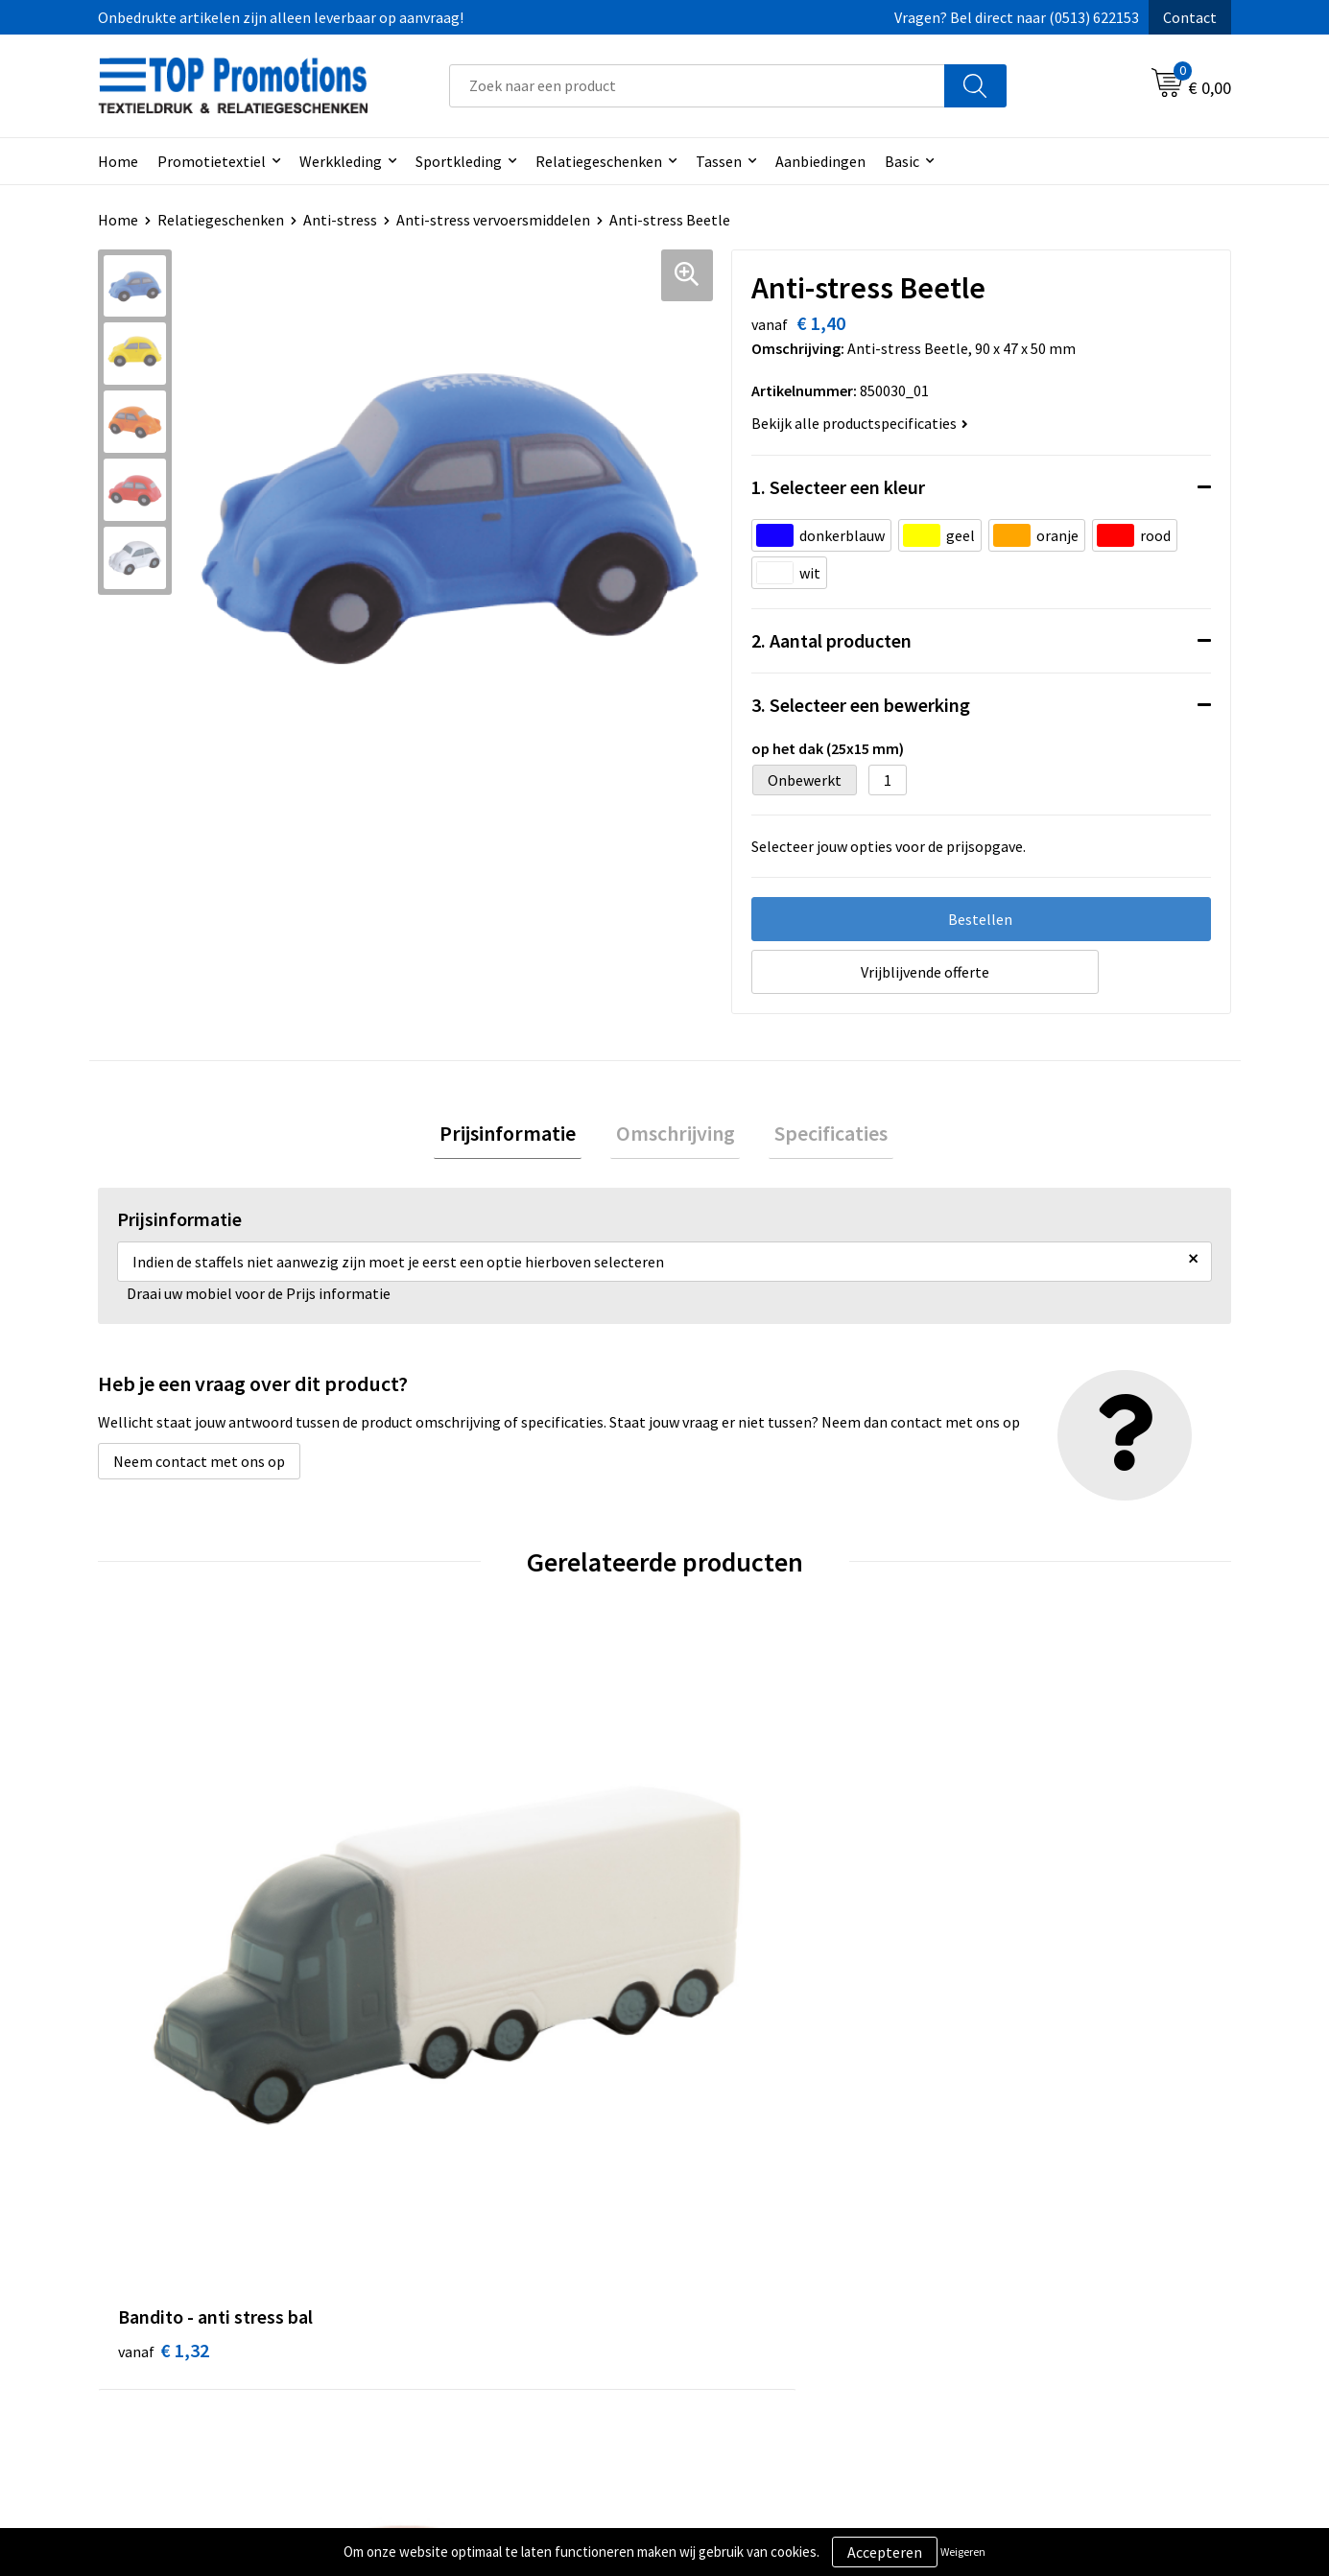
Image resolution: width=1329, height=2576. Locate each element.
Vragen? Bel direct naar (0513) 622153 (1016, 17)
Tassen (719, 161)
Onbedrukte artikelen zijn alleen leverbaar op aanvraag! (280, 17)
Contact (1190, 17)
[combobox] (697, 85)
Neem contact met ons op (199, 1467)
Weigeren (962, 2551)
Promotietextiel (211, 161)
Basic (902, 161)
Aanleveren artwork (1034, 2291)
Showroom (1005, 2262)
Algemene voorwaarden (765, 2262)
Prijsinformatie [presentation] (519, 1136)
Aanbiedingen (820, 161)
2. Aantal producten (831, 640)
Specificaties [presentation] (820, 1136)
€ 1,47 (1013, 1941)
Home (118, 161)
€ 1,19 (446, 1941)
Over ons (436, 2262)
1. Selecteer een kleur (838, 487)
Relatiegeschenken (598, 161)
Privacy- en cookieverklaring (780, 2291)
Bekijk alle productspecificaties (859, 423)
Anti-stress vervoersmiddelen (493, 219)
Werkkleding (340, 161)
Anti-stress (340, 219)
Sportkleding (458, 161)
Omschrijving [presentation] (675, 1136)
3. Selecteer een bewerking (860, 705)
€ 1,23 (730, 1970)
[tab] (519, 1136)
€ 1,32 (163, 1941)
